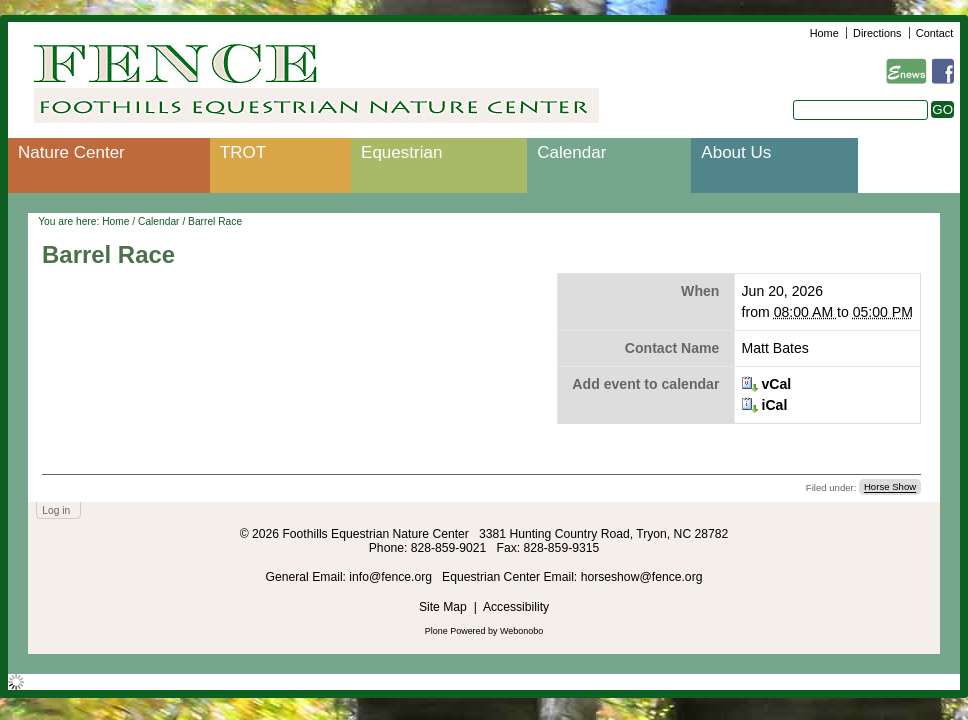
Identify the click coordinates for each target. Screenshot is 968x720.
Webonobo (521, 631)
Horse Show (890, 487)
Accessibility (516, 607)
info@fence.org (392, 577)
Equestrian (401, 152)
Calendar (571, 152)
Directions (877, 33)
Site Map (443, 607)
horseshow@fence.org (642, 577)
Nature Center (71, 152)
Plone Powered (455, 631)
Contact (934, 33)
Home (824, 33)
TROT (243, 152)
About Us (736, 152)
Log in (56, 510)
